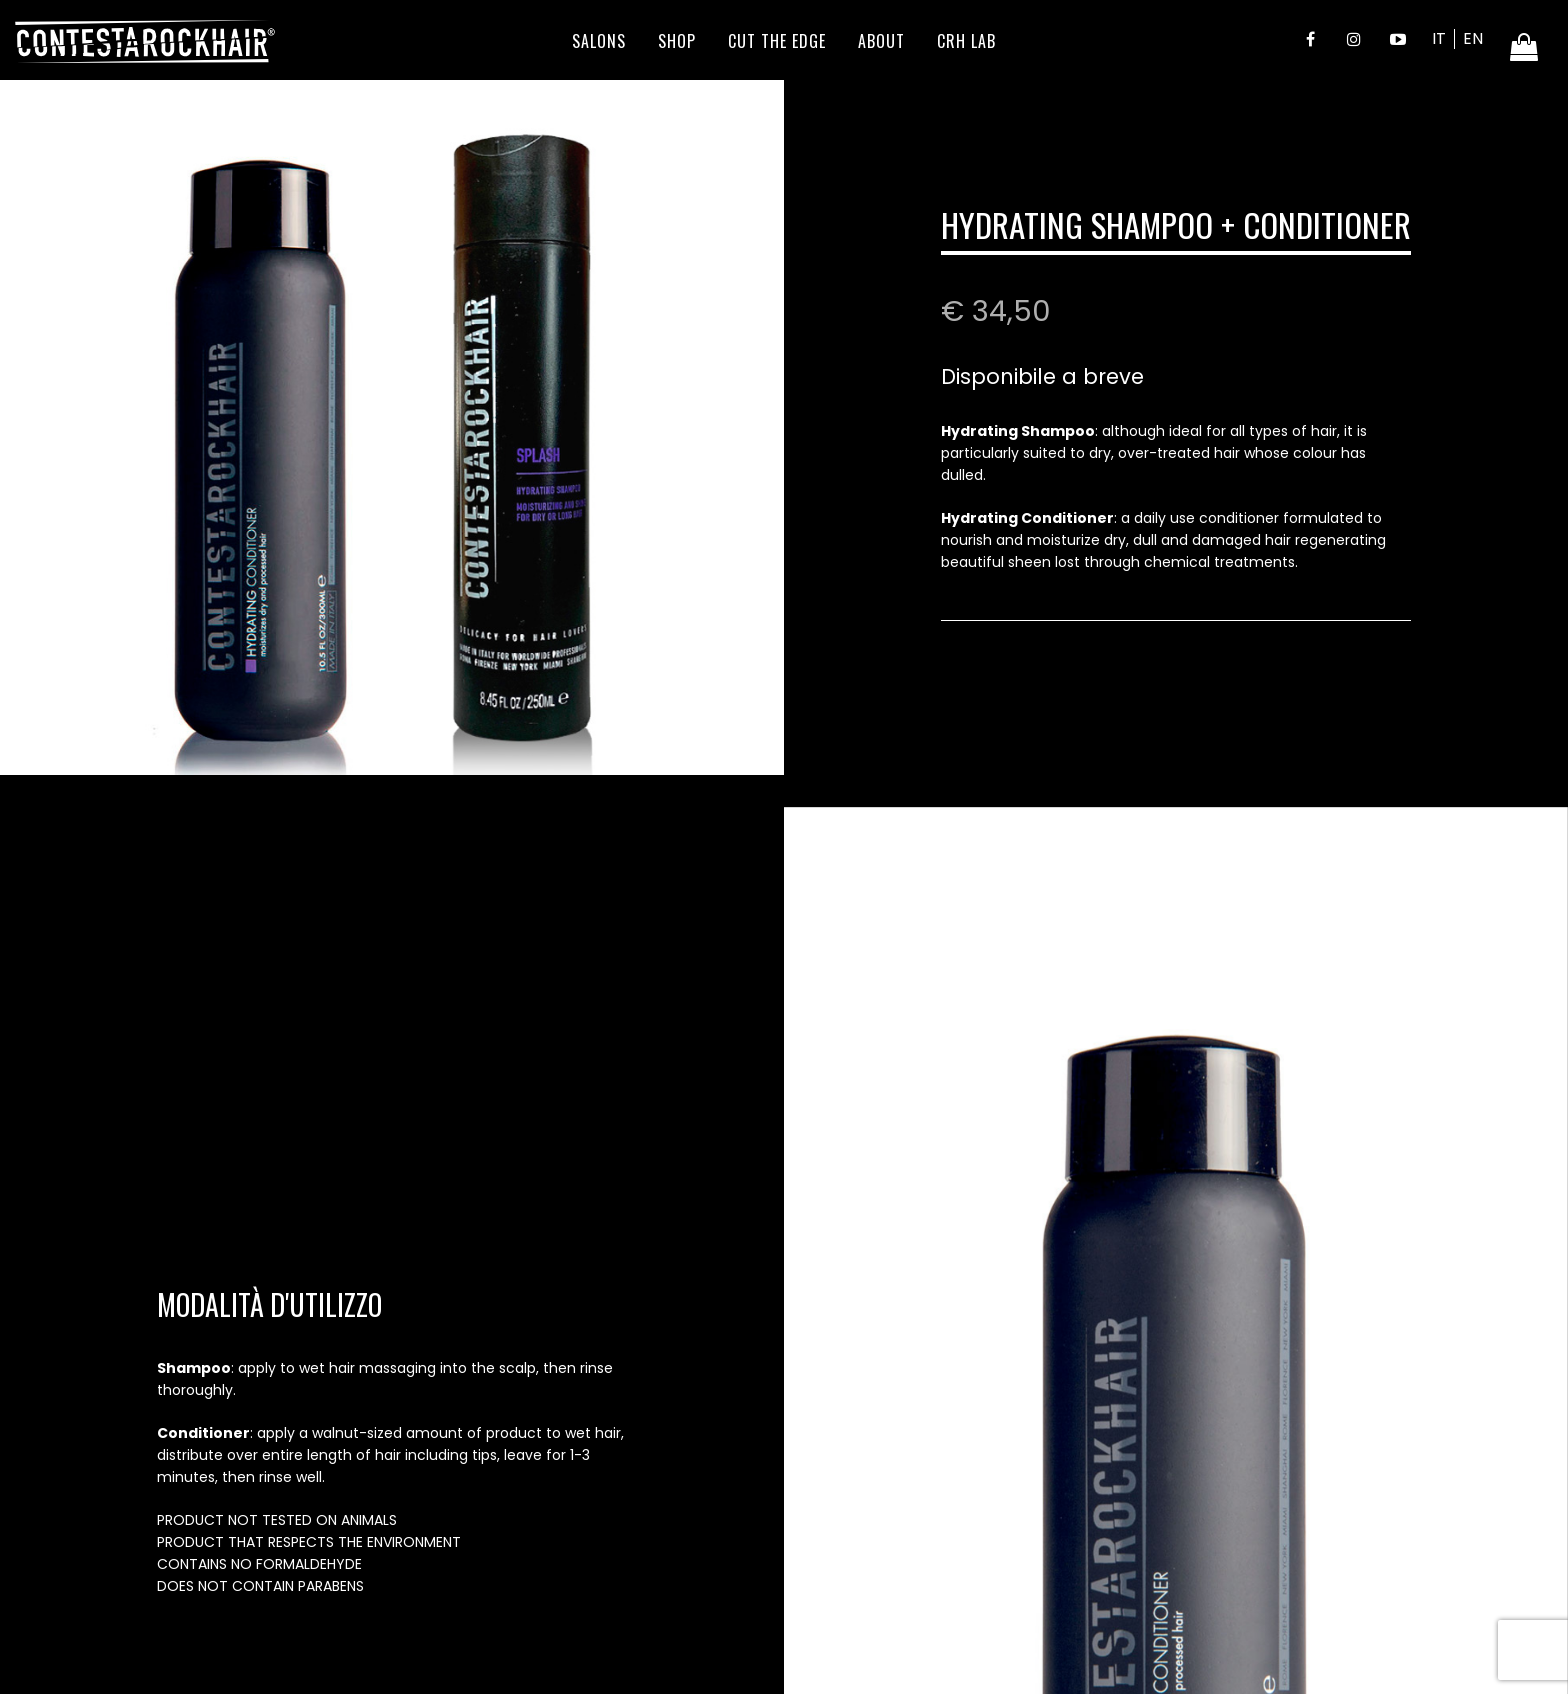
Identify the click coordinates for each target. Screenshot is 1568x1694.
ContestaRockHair (145, 41)
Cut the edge (777, 41)
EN (1473, 38)
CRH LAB (966, 41)
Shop (677, 41)
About (881, 41)
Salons (599, 41)
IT (1439, 38)
